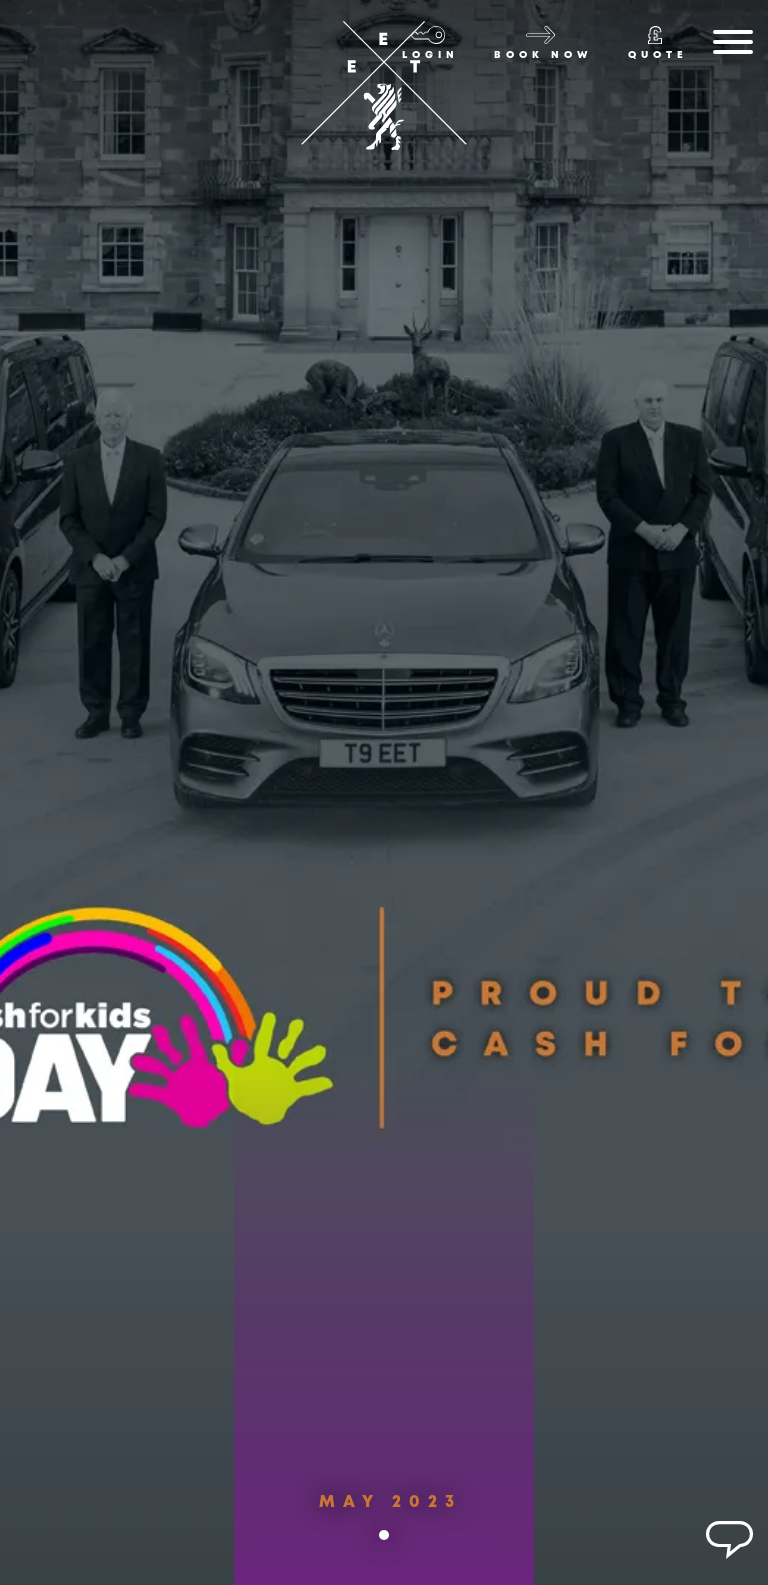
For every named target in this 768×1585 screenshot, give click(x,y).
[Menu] (733, 46)
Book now (543, 55)
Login (430, 55)
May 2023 (390, 1517)
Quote (658, 55)
